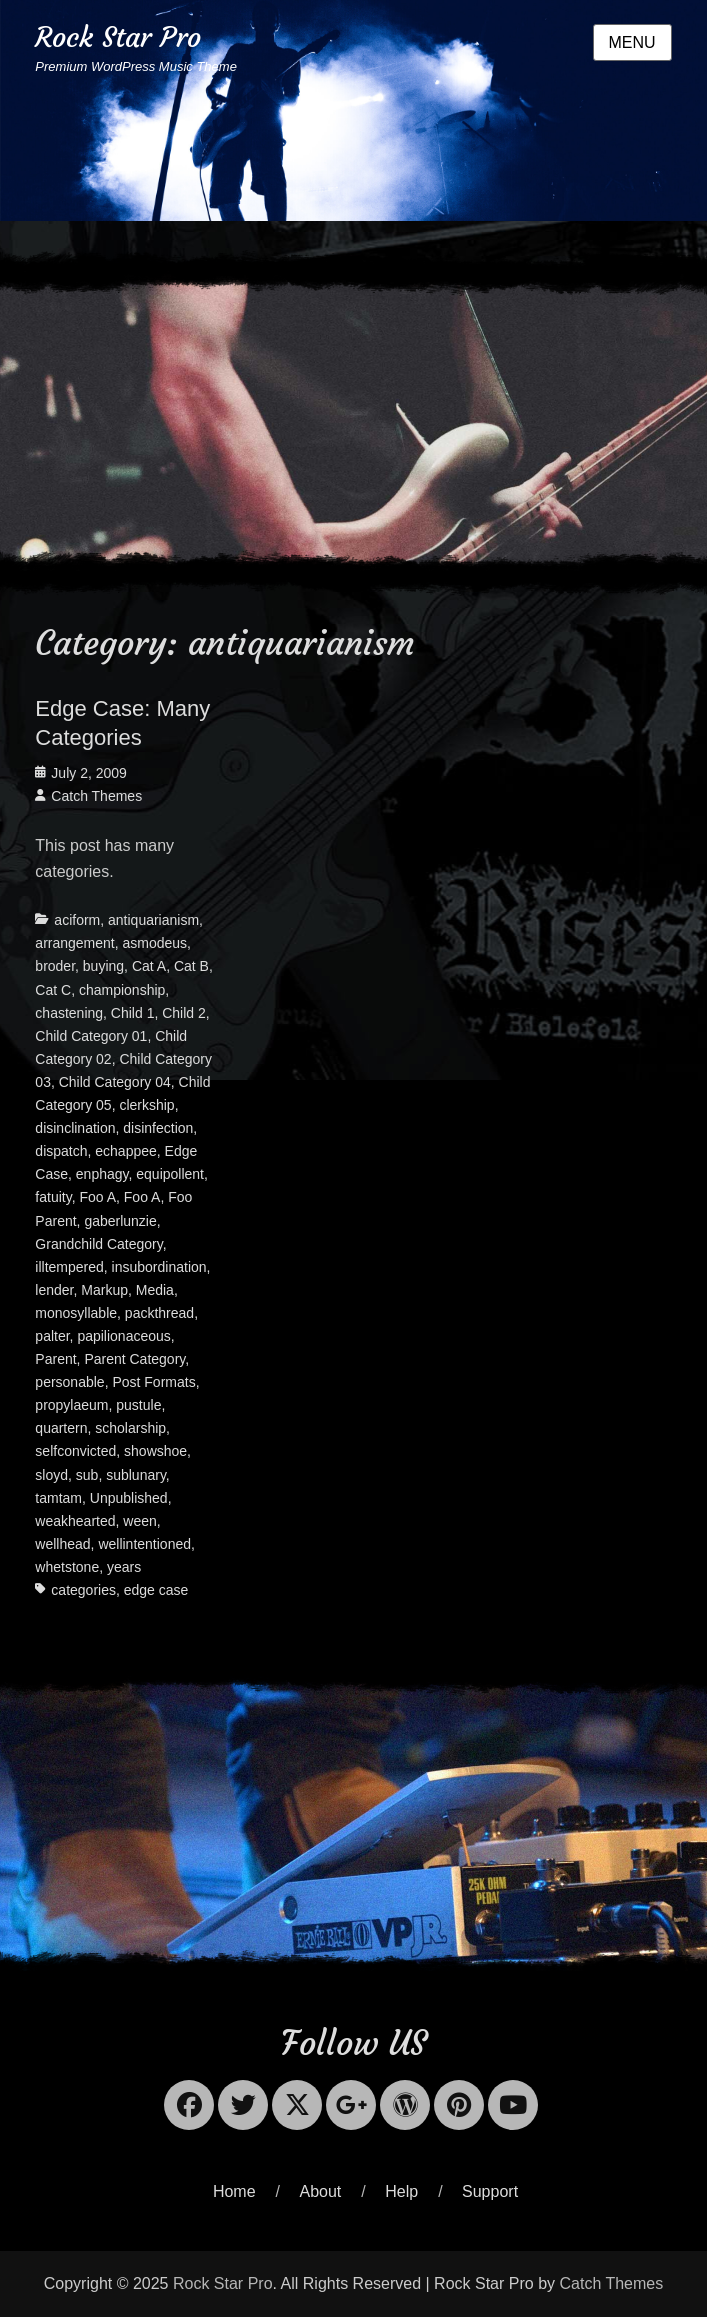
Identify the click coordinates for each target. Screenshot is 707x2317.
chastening (69, 1013)
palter (52, 1336)
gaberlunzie (120, 1221)
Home (234, 2191)
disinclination (75, 1128)
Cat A (149, 966)
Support (490, 2191)
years (124, 1567)
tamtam (58, 1498)
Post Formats (153, 1382)
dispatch (61, 1151)
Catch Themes (96, 796)
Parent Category (134, 1359)
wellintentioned (144, 1544)
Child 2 (184, 1013)
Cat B (191, 966)
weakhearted (75, 1521)
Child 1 (133, 1013)
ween (139, 1521)
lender (54, 1290)
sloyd (51, 1475)
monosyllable (76, 1313)
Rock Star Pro (118, 37)
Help (401, 2191)
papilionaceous (123, 1336)
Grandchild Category (98, 1244)
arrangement (74, 943)
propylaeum (71, 1405)
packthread (159, 1313)
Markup (104, 1290)
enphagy (102, 1174)
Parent (55, 1359)
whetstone (67, 1567)
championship (122, 990)
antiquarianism (153, 920)
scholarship (130, 1428)
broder (55, 966)
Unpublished (129, 1498)
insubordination (159, 1267)
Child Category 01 (91, 1036)
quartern (61, 1428)
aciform (77, 920)
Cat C (53, 990)
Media (155, 1290)
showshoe (155, 1451)
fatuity (53, 1197)
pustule (138, 1405)
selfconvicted (75, 1451)
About (321, 2191)
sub (87, 1475)
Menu (632, 42)
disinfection (158, 1128)
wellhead (62, 1544)
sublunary (136, 1475)
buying (103, 966)
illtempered (69, 1267)
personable (69, 1382)
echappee (126, 1151)
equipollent (170, 1174)
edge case (156, 1590)
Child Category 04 (115, 1082)
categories (83, 1590)
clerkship (146, 1105)
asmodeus (155, 943)
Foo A (97, 1197)
